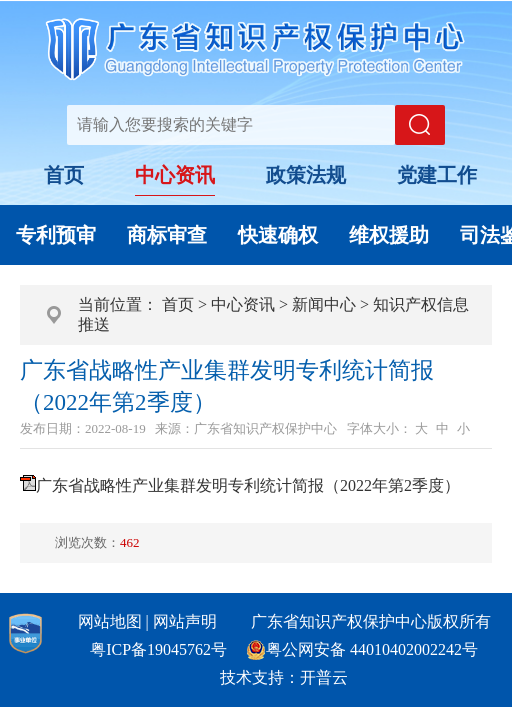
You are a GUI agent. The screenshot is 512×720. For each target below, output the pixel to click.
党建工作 (437, 175)
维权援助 (389, 235)
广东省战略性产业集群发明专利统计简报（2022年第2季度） (248, 485)
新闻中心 (324, 304)
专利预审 (56, 235)
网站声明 (185, 621)
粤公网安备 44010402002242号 (372, 649)
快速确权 (278, 235)
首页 (64, 175)
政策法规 (306, 175)
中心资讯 (175, 175)
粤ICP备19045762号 (158, 649)
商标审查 (167, 235)
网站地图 (110, 621)
